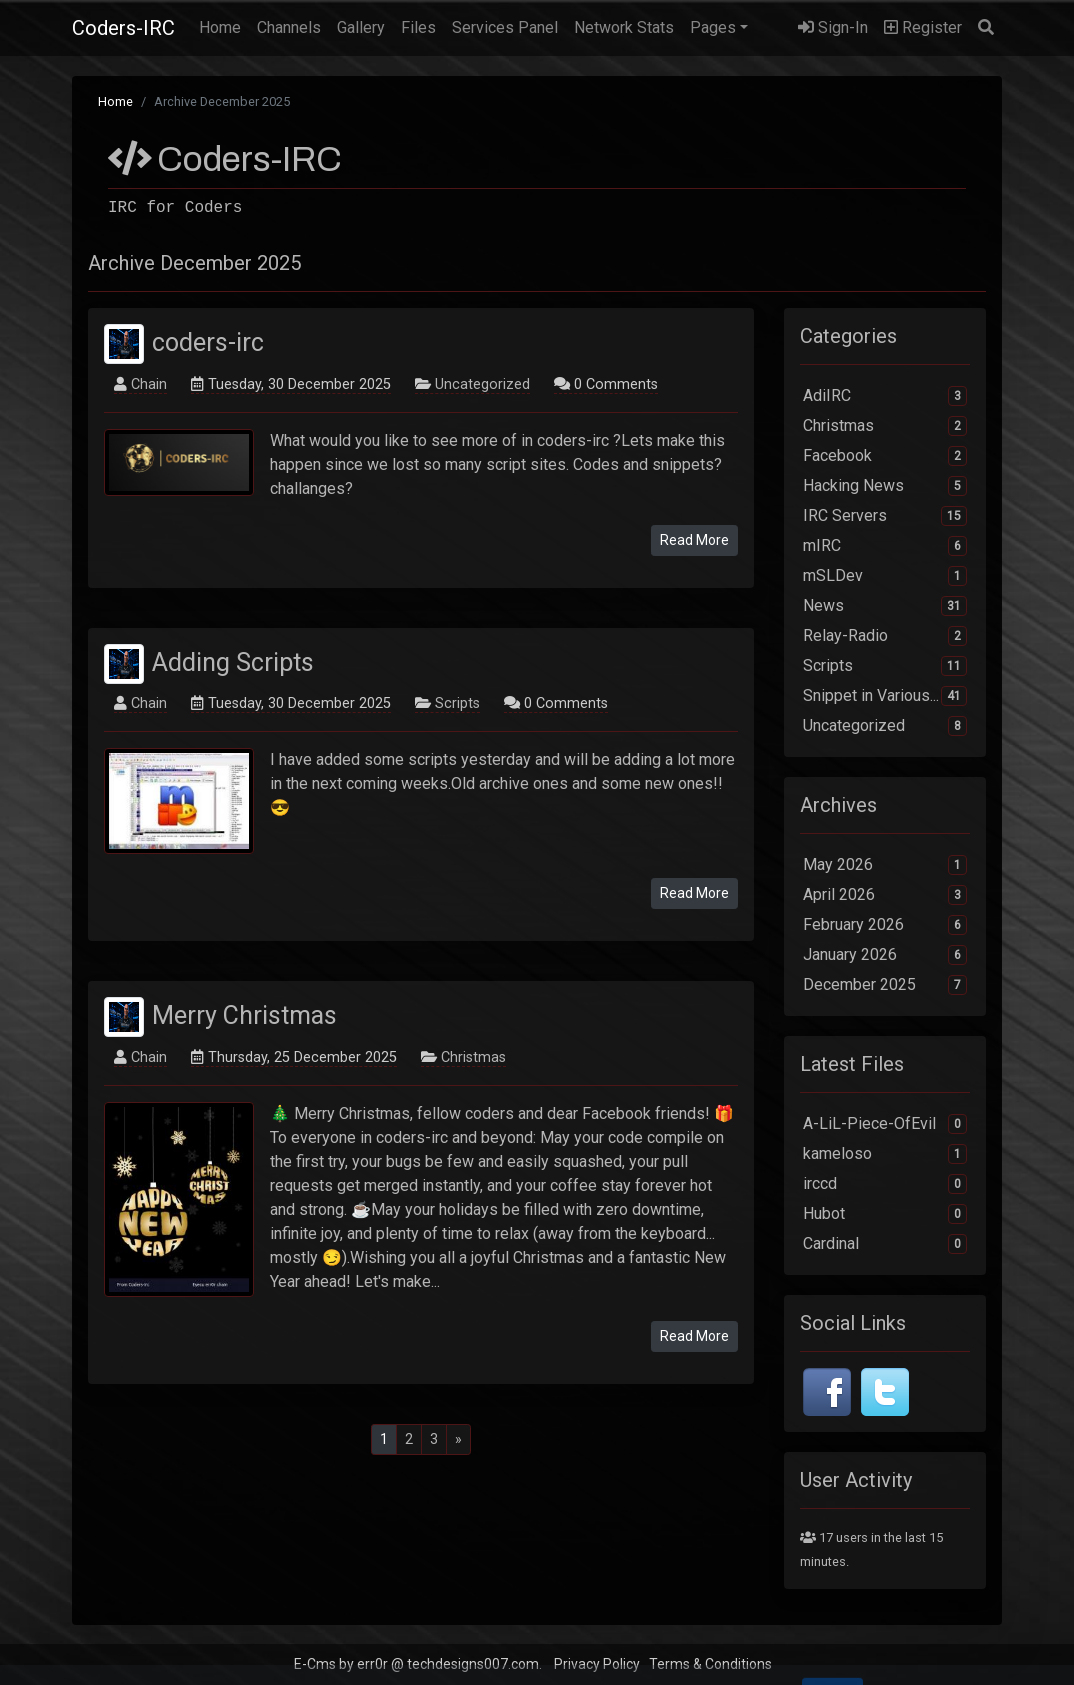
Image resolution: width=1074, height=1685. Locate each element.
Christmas (473, 1057)
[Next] (458, 1439)
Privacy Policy (597, 1664)
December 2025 (885, 985)
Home (224, 26)
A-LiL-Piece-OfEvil (885, 1124)
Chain (149, 384)
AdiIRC (885, 396)
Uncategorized (482, 384)
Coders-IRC (123, 28)
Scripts (457, 703)
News (885, 606)
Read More (694, 540)
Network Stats (624, 27)
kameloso (885, 1154)
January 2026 (885, 955)
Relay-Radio (885, 636)
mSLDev (885, 576)
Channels (289, 27)
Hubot (885, 1214)
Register (923, 27)
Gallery (361, 27)
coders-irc (208, 342)
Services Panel (505, 27)
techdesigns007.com (473, 1664)
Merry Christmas (244, 1015)
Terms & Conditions (710, 1664)
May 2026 (885, 865)
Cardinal (885, 1244)
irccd (885, 1184)
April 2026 (885, 895)
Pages (713, 27)
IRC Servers (885, 516)
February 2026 (885, 925)
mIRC (885, 546)
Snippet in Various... (885, 696)
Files (418, 27)
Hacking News (885, 486)
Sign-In (833, 27)
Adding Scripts (233, 661)
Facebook (885, 456)
